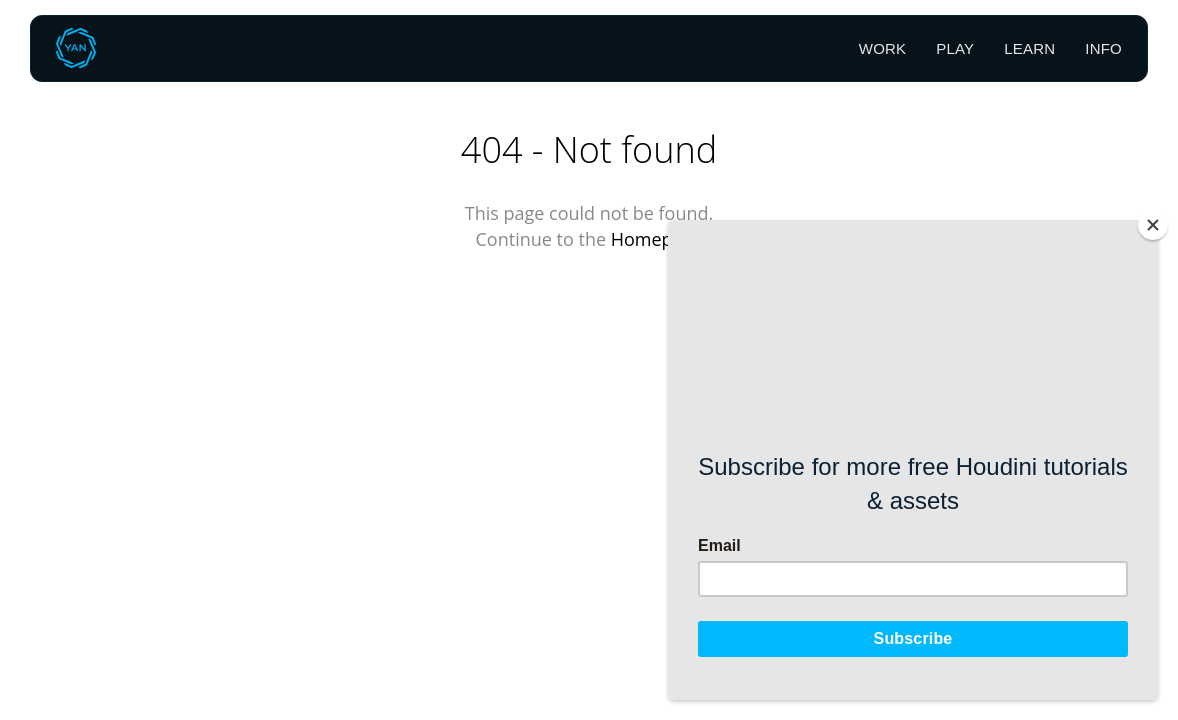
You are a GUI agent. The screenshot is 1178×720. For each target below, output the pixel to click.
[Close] (1153, 225)
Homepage (657, 239)
